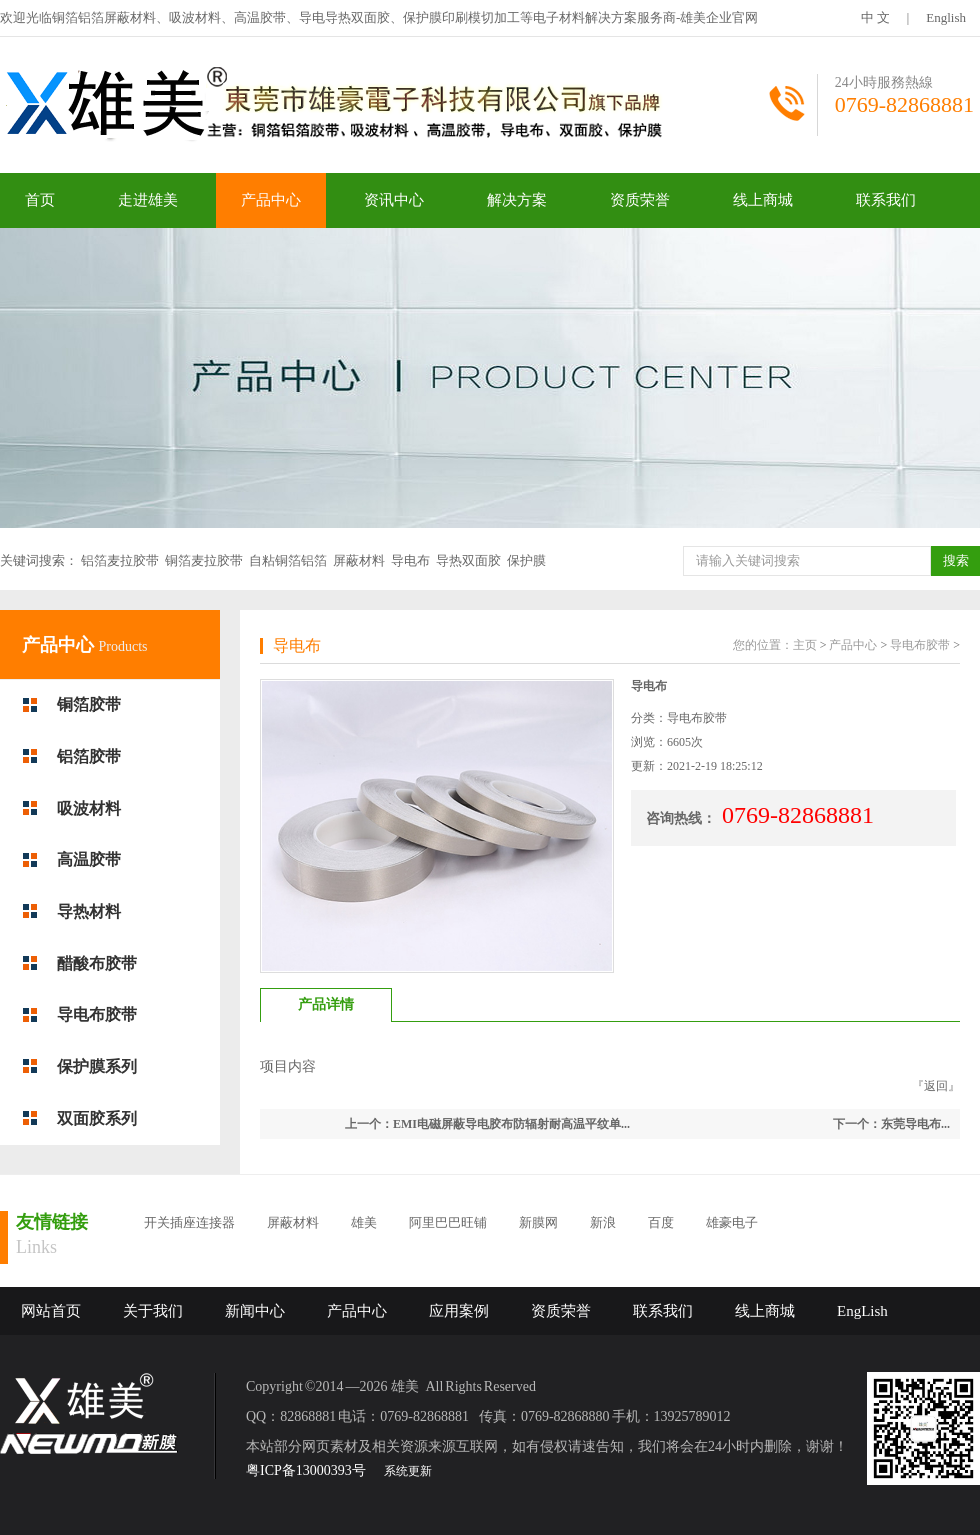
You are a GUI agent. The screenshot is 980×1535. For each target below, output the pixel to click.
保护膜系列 (97, 1066)
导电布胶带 (97, 1014)
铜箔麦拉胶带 (204, 560)
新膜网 (538, 1222)
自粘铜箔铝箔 (288, 560)
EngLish (862, 1311)
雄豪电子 (732, 1222)
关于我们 (153, 1311)
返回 (936, 1086)
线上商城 (763, 200)
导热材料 (89, 911)
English (946, 17)
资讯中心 (394, 200)
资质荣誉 (640, 200)
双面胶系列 (97, 1118)
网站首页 (51, 1311)
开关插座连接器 (189, 1222)
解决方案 (517, 200)
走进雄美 (148, 200)
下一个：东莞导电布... (891, 1124)
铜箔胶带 (89, 704)
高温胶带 (89, 859)
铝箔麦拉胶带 (120, 560)
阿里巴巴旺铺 (448, 1222)
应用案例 (459, 1311)
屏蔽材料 (359, 560)
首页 (40, 200)
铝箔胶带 (89, 756)
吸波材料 (89, 808)
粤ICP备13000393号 (306, 1470)
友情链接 (52, 1222)
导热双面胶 (468, 560)
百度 (661, 1222)
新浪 (603, 1222)
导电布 (410, 560)
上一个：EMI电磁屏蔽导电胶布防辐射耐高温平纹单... (487, 1124)
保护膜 (526, 560)
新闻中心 (255, 1311)
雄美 (364, 1222)
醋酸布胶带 (97, 963)
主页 (805, 645)
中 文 (875, 17)
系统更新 (408, 1471)
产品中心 (271, 200)
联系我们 (886, 200)
